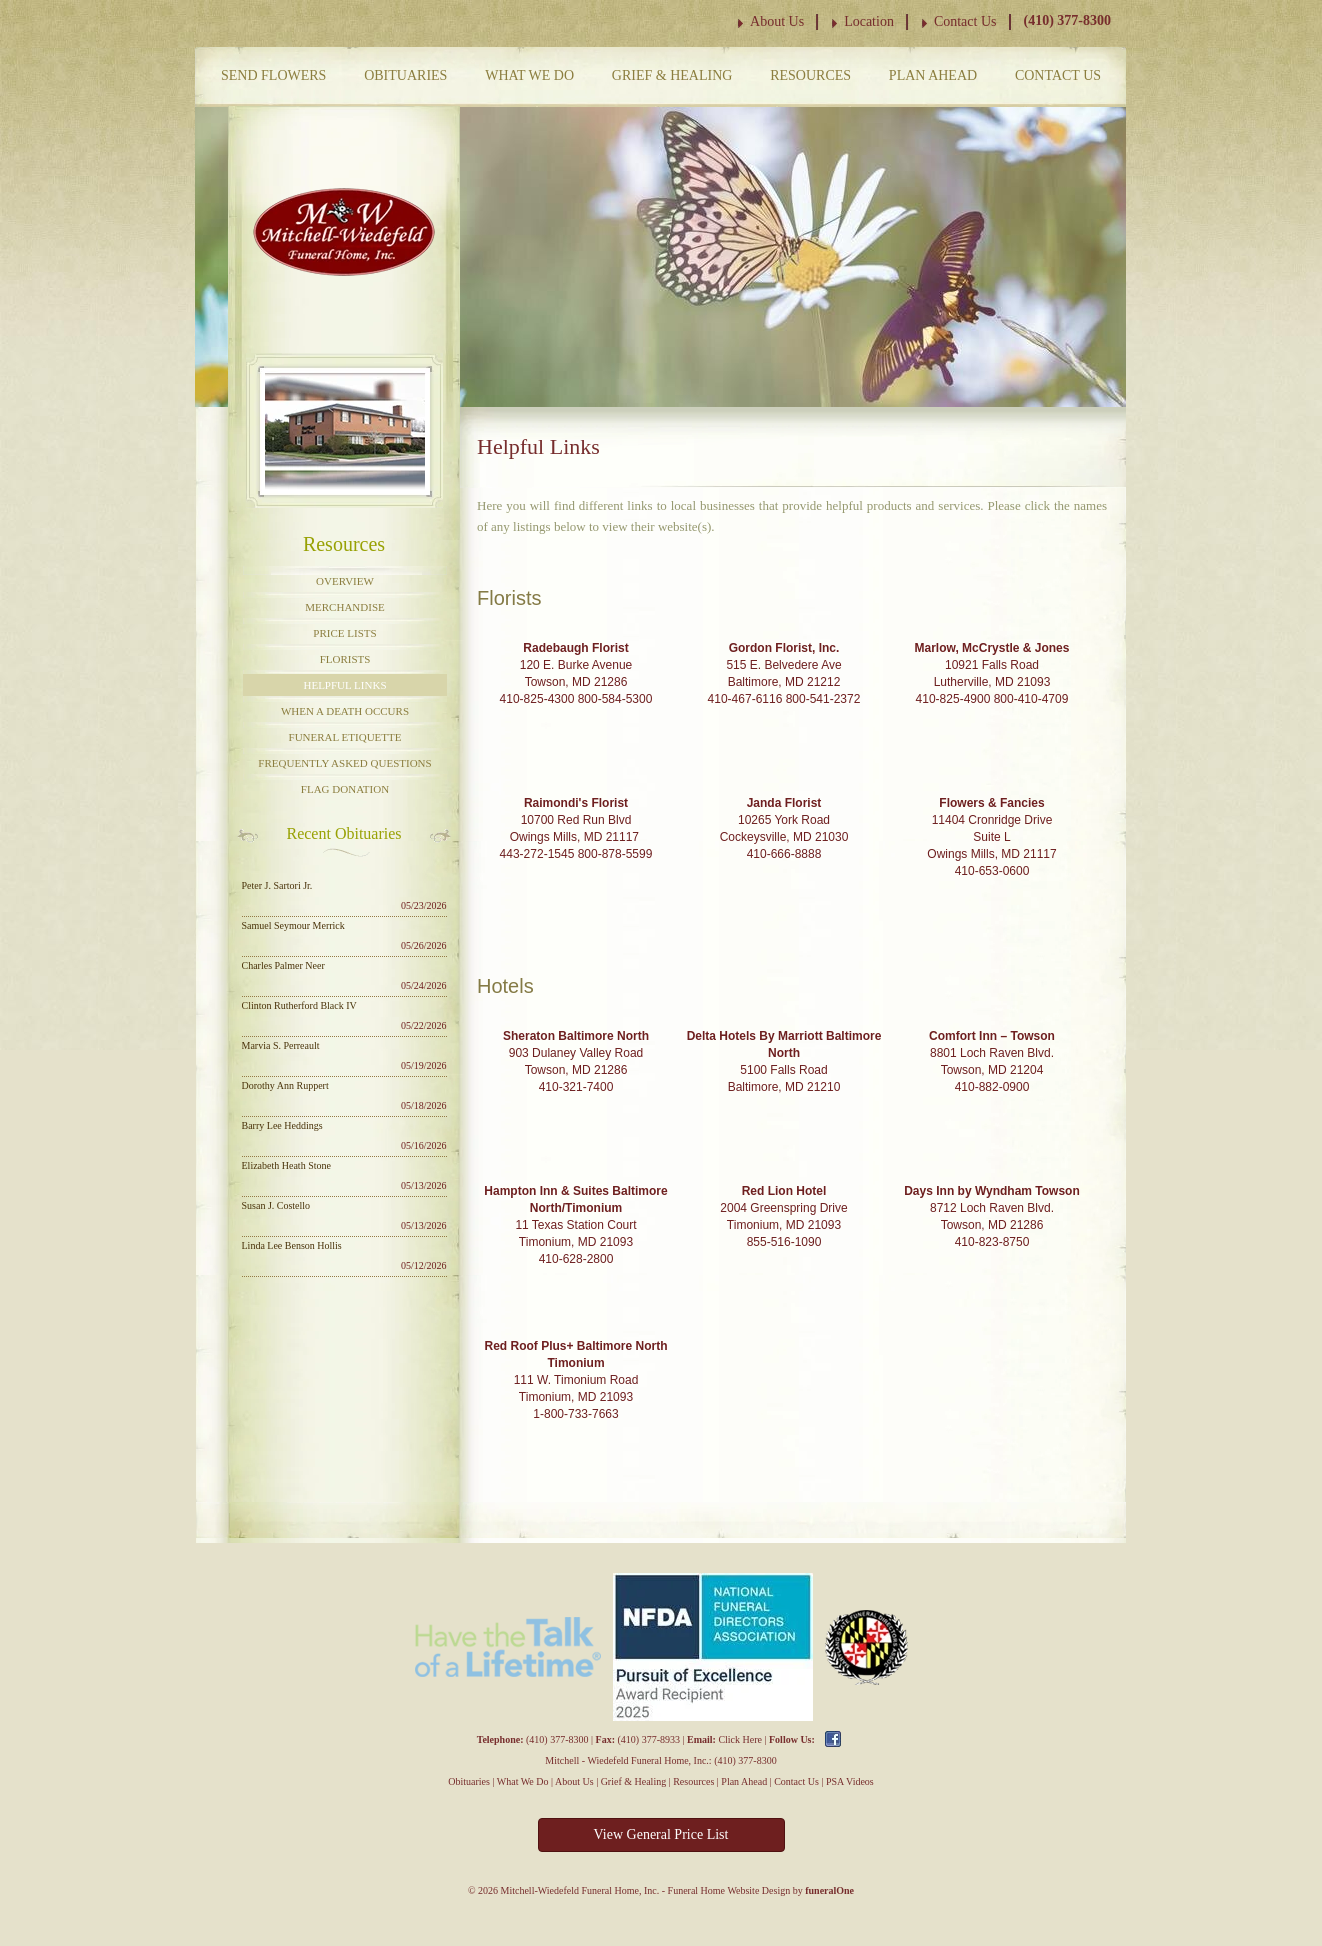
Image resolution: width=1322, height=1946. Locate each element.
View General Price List (661, 1834)
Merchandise (344, 607)
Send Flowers (273, 75)
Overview (345, 581)
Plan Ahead (933, 75)
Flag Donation (345, 789)
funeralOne (829, 1890)
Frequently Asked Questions (344, 763)
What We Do (529, 75)
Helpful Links (344, 685)
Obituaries (405, 75)
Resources (810, 75)
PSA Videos (850, 1781)
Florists (345, 659)
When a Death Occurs (345, 711)
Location (869, 21)
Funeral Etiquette (345, 737)
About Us (777, 21)
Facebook (833, 1739)
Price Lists (344, 633)
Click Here (740, 1739)
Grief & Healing (672, 75)
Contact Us (965, 21)
